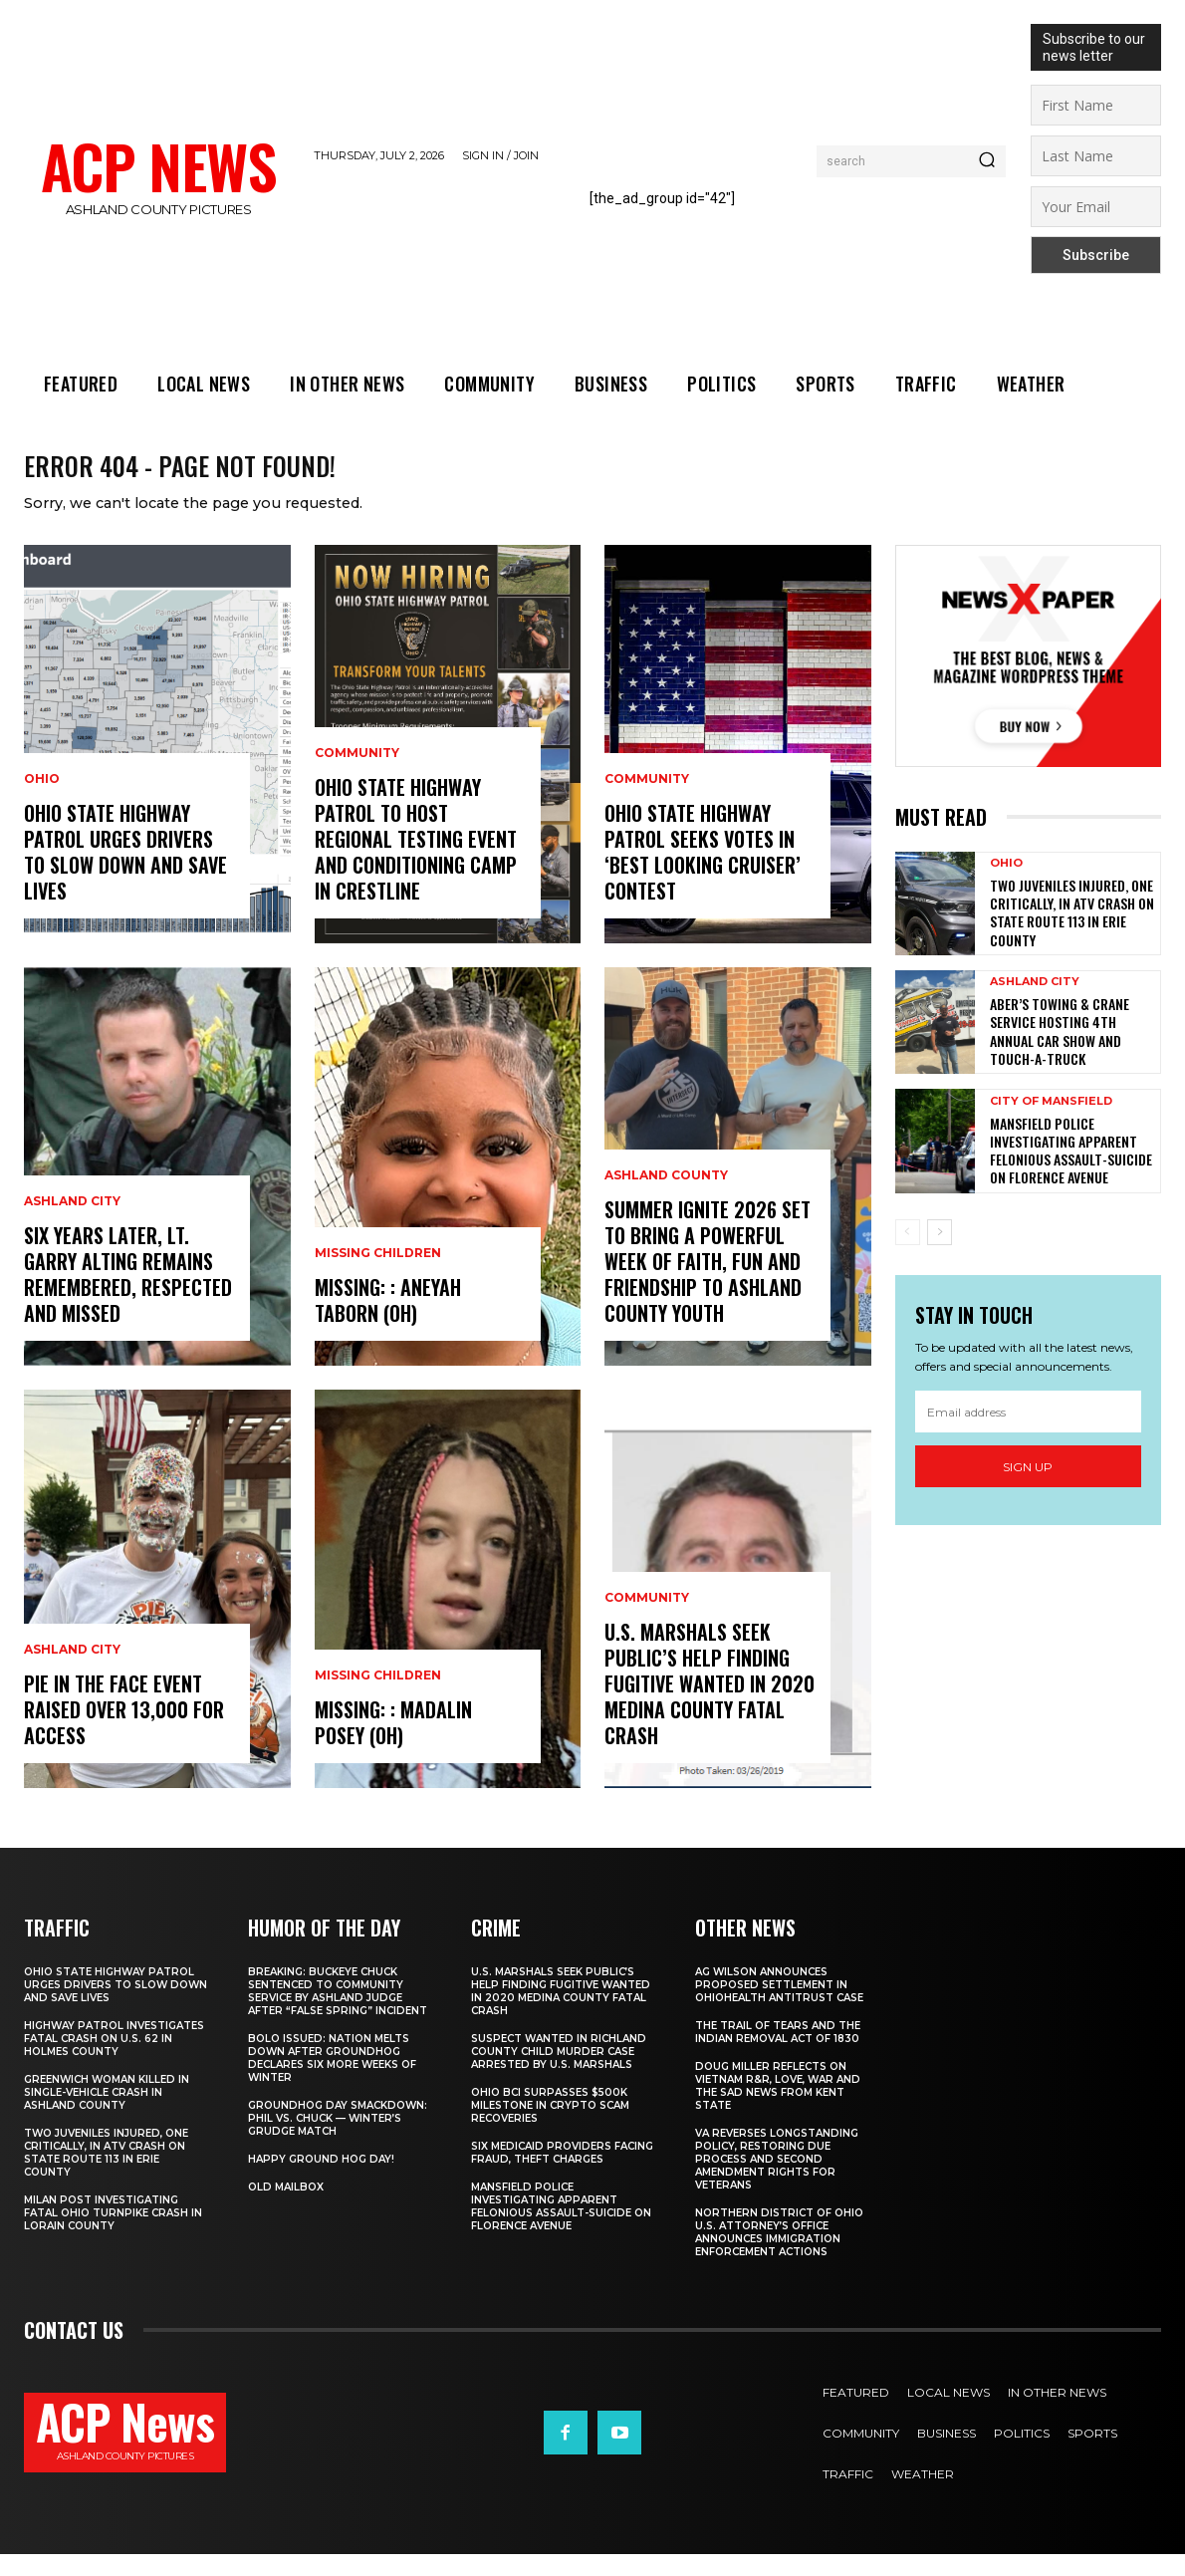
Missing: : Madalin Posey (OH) (393, 1744)
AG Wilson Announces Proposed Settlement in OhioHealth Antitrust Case (779, 2006)
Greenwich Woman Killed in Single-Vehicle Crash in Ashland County (106, 2114)
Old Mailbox (286, 2208)
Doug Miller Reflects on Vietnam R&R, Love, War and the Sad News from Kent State (777, 2108)
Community (357, 775)
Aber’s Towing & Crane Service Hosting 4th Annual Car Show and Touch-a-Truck (1059, 1053)
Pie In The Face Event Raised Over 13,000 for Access (124, 1731)
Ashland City (72, 1223)
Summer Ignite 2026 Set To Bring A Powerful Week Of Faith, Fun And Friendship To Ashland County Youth (707, 1283)
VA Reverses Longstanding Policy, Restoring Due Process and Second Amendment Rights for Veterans (776, 2181)
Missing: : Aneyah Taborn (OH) (388, 1322)
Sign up (1028, 1488)
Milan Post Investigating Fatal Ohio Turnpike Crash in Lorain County (113, 2234)
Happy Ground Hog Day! (321, 2181)
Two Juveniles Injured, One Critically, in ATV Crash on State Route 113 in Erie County (1072, 934)
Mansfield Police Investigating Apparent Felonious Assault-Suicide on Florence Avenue (1071, 1172)
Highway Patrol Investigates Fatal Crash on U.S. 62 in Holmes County (114, 2060)
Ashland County (666, 1197)
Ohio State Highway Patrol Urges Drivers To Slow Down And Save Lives (125, 873)
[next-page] (939, 1254)
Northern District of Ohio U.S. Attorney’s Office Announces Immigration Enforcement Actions (779, 2254)
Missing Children (378, 1275)
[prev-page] (907, 1254)
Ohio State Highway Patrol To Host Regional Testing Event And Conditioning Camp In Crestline (416, 860)
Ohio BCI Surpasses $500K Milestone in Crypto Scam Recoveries (550, 2127)
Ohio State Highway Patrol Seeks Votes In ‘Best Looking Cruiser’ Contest (702, 873)
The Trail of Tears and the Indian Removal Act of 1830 (777, 2054)
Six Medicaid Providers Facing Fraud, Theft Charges (562, 2175)
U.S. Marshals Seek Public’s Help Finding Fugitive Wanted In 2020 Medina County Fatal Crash (709, 1705)
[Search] (987, 161)
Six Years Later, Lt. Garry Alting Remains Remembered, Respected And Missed (128, 1296)
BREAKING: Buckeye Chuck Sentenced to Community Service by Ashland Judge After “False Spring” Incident (337, 2013)
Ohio (42, 801)
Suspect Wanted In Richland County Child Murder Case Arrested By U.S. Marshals (558, 2073)
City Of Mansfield (1051, 1123)
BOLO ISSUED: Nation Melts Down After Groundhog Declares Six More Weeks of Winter (332, 2080)
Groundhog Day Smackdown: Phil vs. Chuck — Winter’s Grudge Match (337, 2140)
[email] (1028, 1433)
